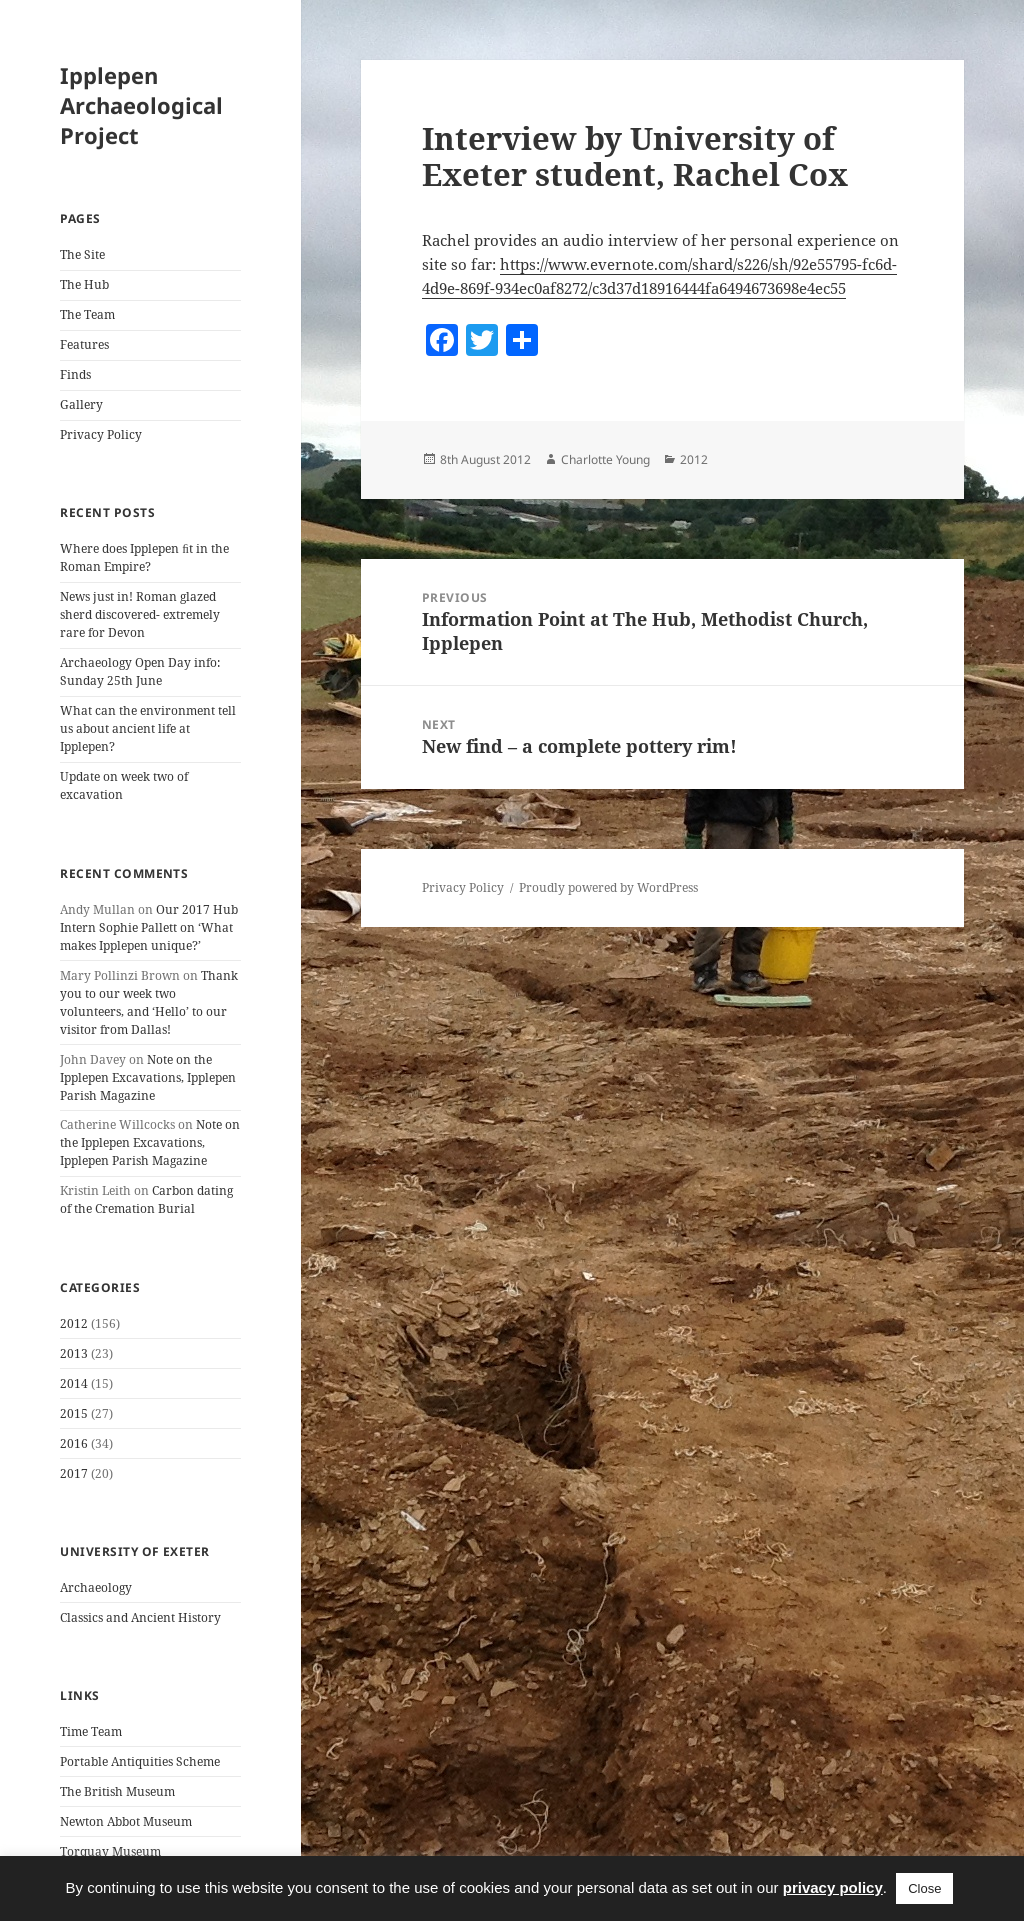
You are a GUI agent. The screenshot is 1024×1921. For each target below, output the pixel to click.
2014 (74, 1383)
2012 (74, 1323)
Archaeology (96, 1587)
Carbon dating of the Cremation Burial (146, 1199)
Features (84, 344)
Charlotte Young (605, 459)
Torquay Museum (110, 1851)
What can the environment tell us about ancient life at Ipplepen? (148, 728)
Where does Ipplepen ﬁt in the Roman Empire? (144, 557)
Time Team (91, 1731)
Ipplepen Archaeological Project (141, 105)
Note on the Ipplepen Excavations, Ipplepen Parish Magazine (148, 1077)
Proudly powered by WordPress (608, 887)
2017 (74, 1473)
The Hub (84, 284)
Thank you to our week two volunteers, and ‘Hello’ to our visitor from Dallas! (149, 1002)
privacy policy (833, 1887)
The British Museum (117, 1791)
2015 (74, 1413)
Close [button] (924, 1888)
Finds (75, 374)
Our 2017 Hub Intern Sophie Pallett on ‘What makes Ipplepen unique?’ (149, 927)
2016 (74, 1443)
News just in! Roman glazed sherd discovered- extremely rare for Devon (140, 614)
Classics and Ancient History (140, 1617)
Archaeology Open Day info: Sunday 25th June (140, 671)
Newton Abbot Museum (126, 1821)
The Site (82, 254)
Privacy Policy (101, 434)
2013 (74, 1353)
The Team (87, 314)
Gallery (81, 404)
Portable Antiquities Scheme (140, 1761)
